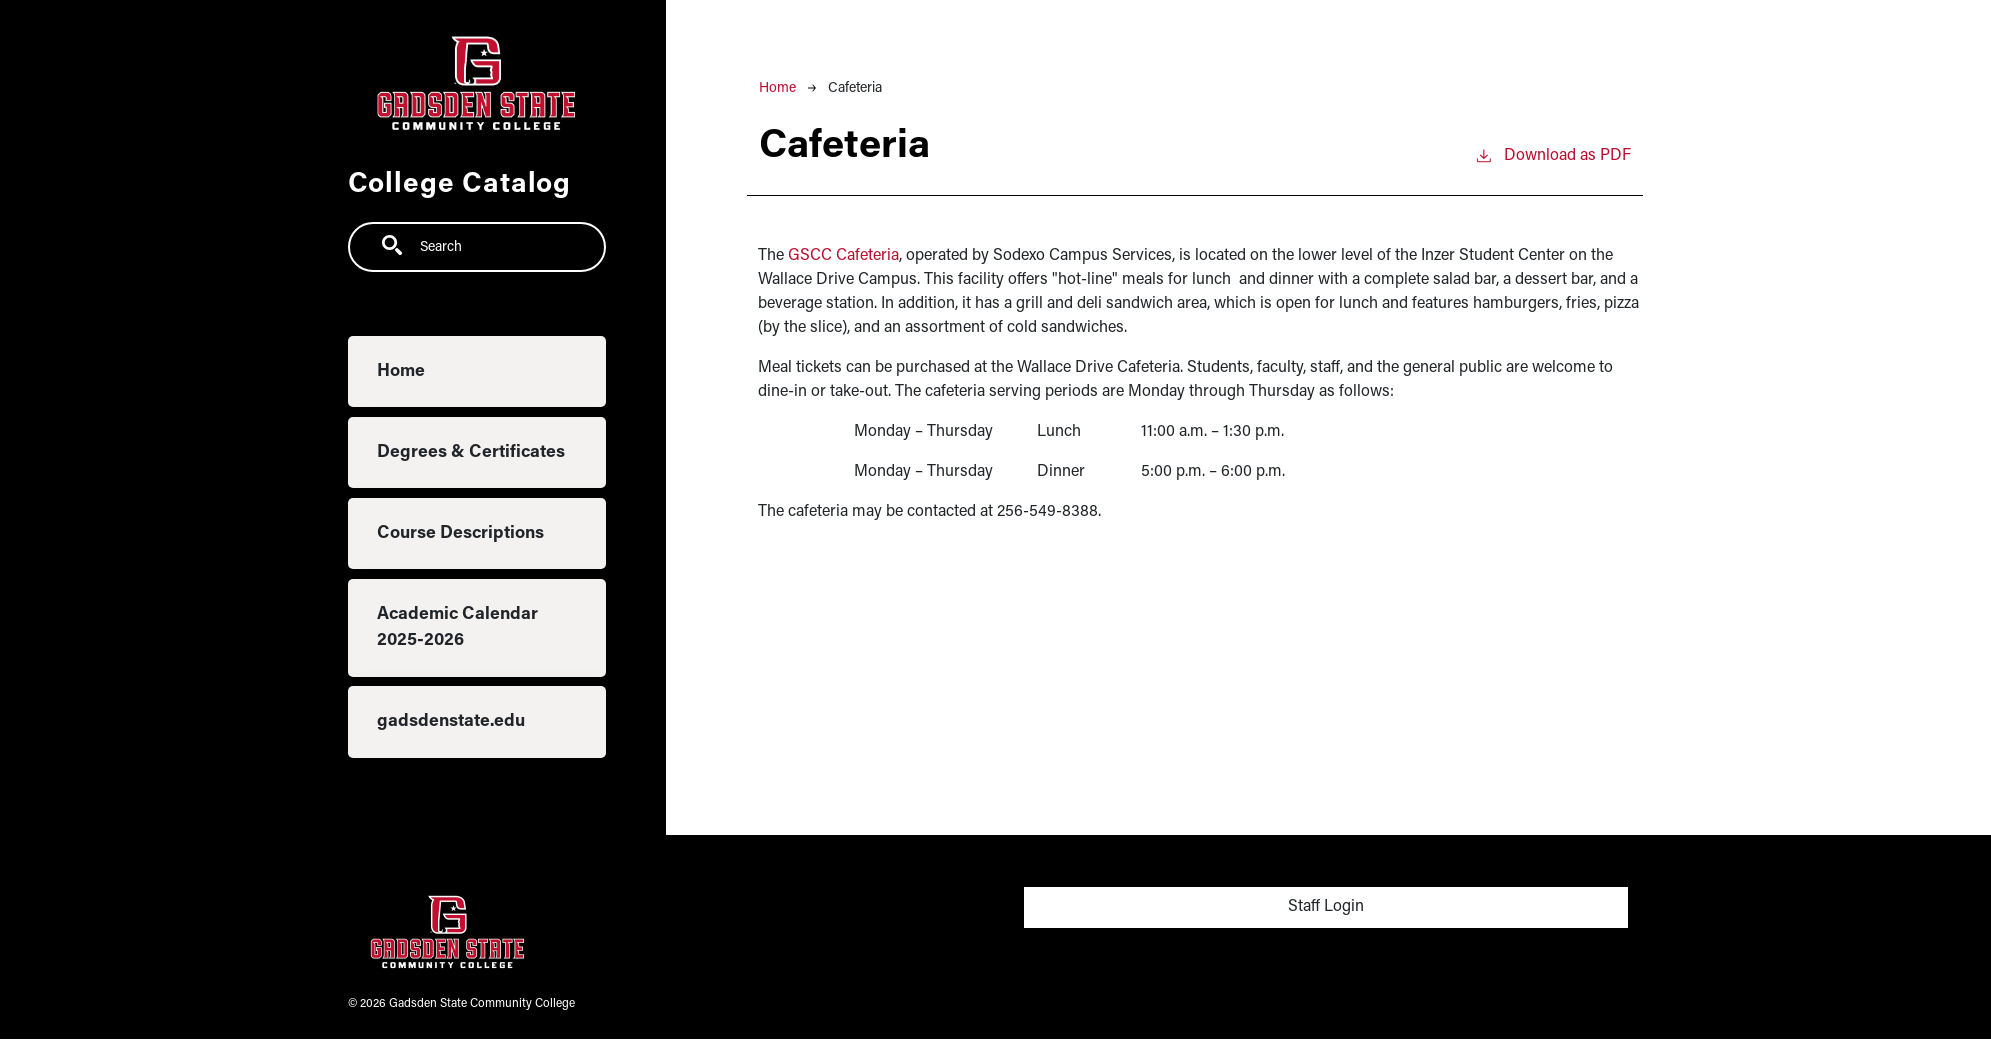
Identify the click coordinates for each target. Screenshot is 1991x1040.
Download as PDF (1552, 154)
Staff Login (1326, 907)
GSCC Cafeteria (843, 256)
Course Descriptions (460, 533)
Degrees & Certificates (471, 452)
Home (401, 371)
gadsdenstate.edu (451, 721)
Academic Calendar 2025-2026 (457, 627)
